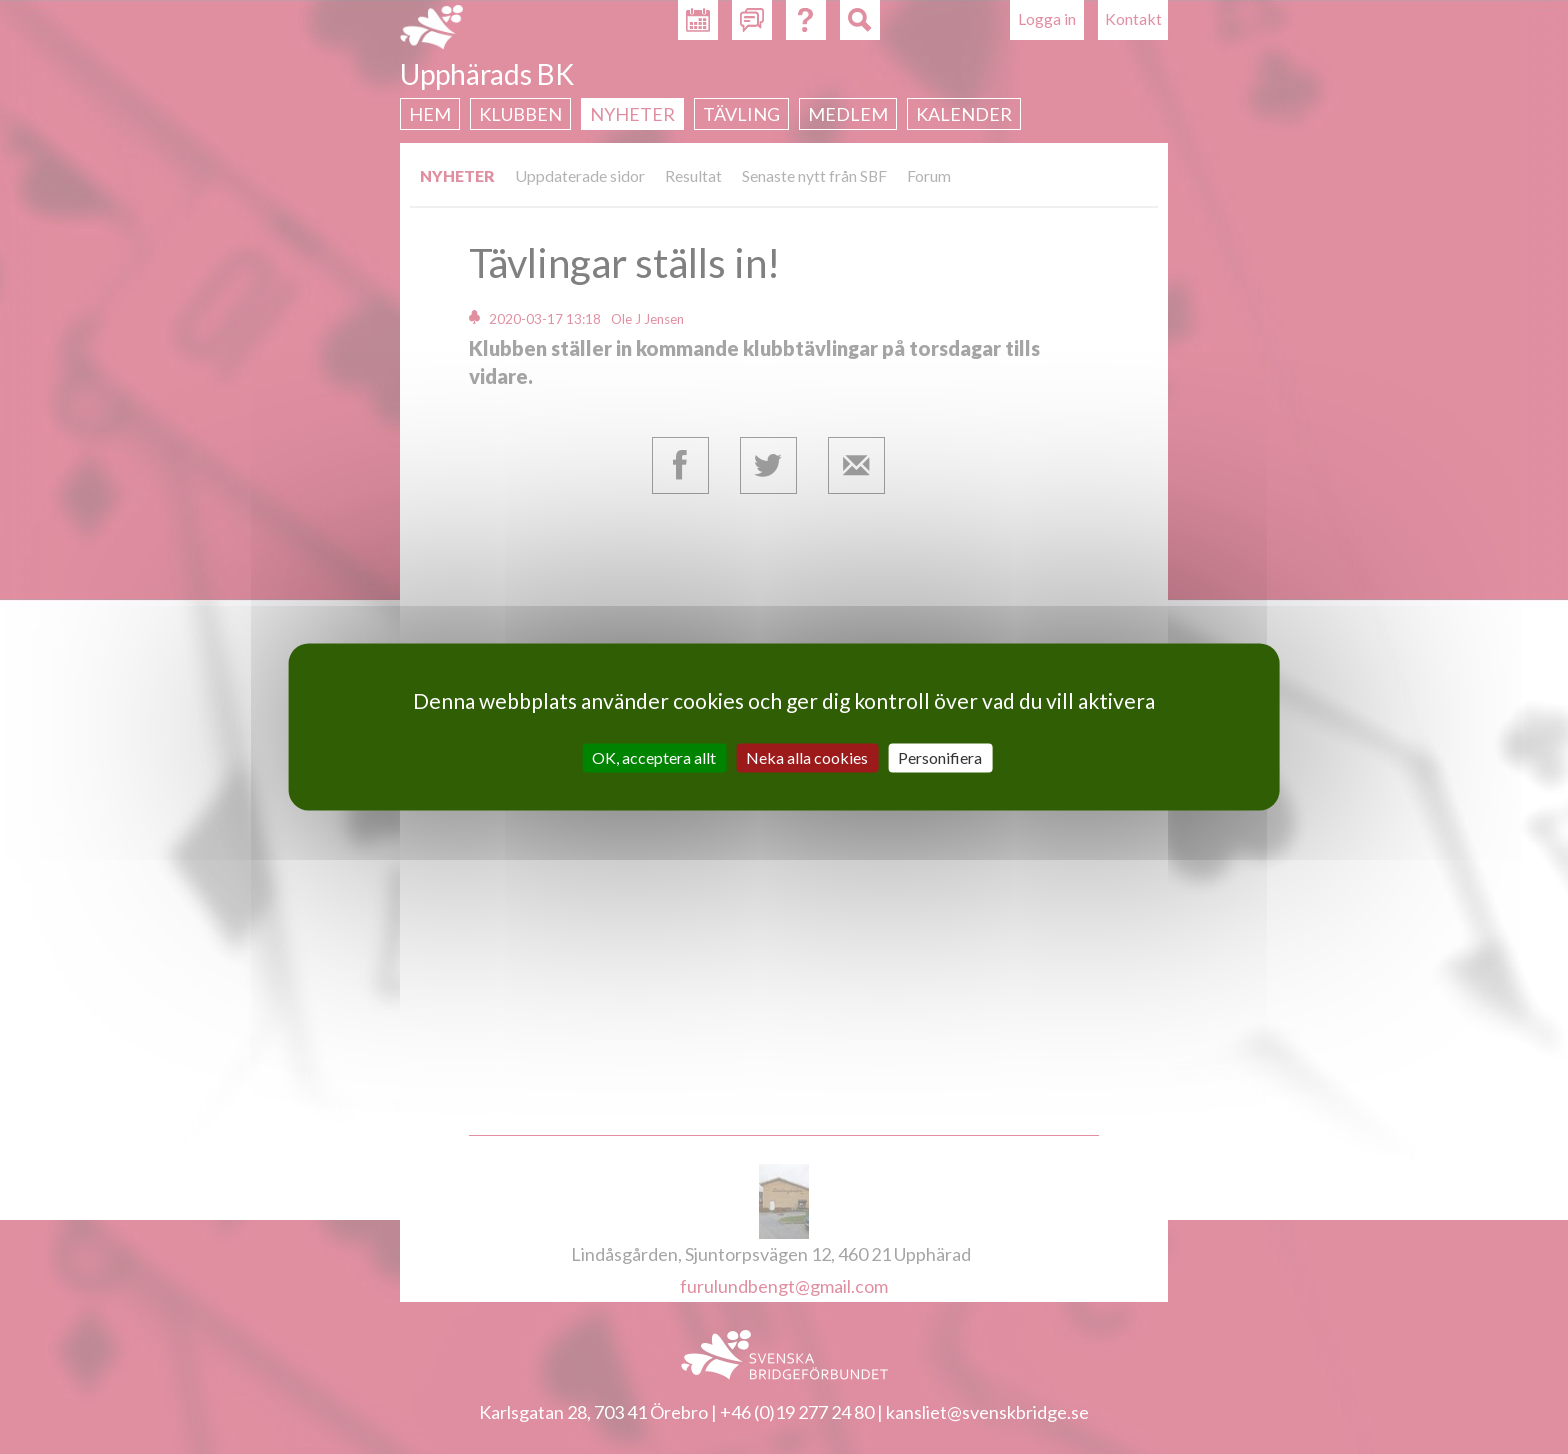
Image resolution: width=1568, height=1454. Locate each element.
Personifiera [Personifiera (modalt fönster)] (940, 757)
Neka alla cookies (807, 757)
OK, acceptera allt (654, 757)
